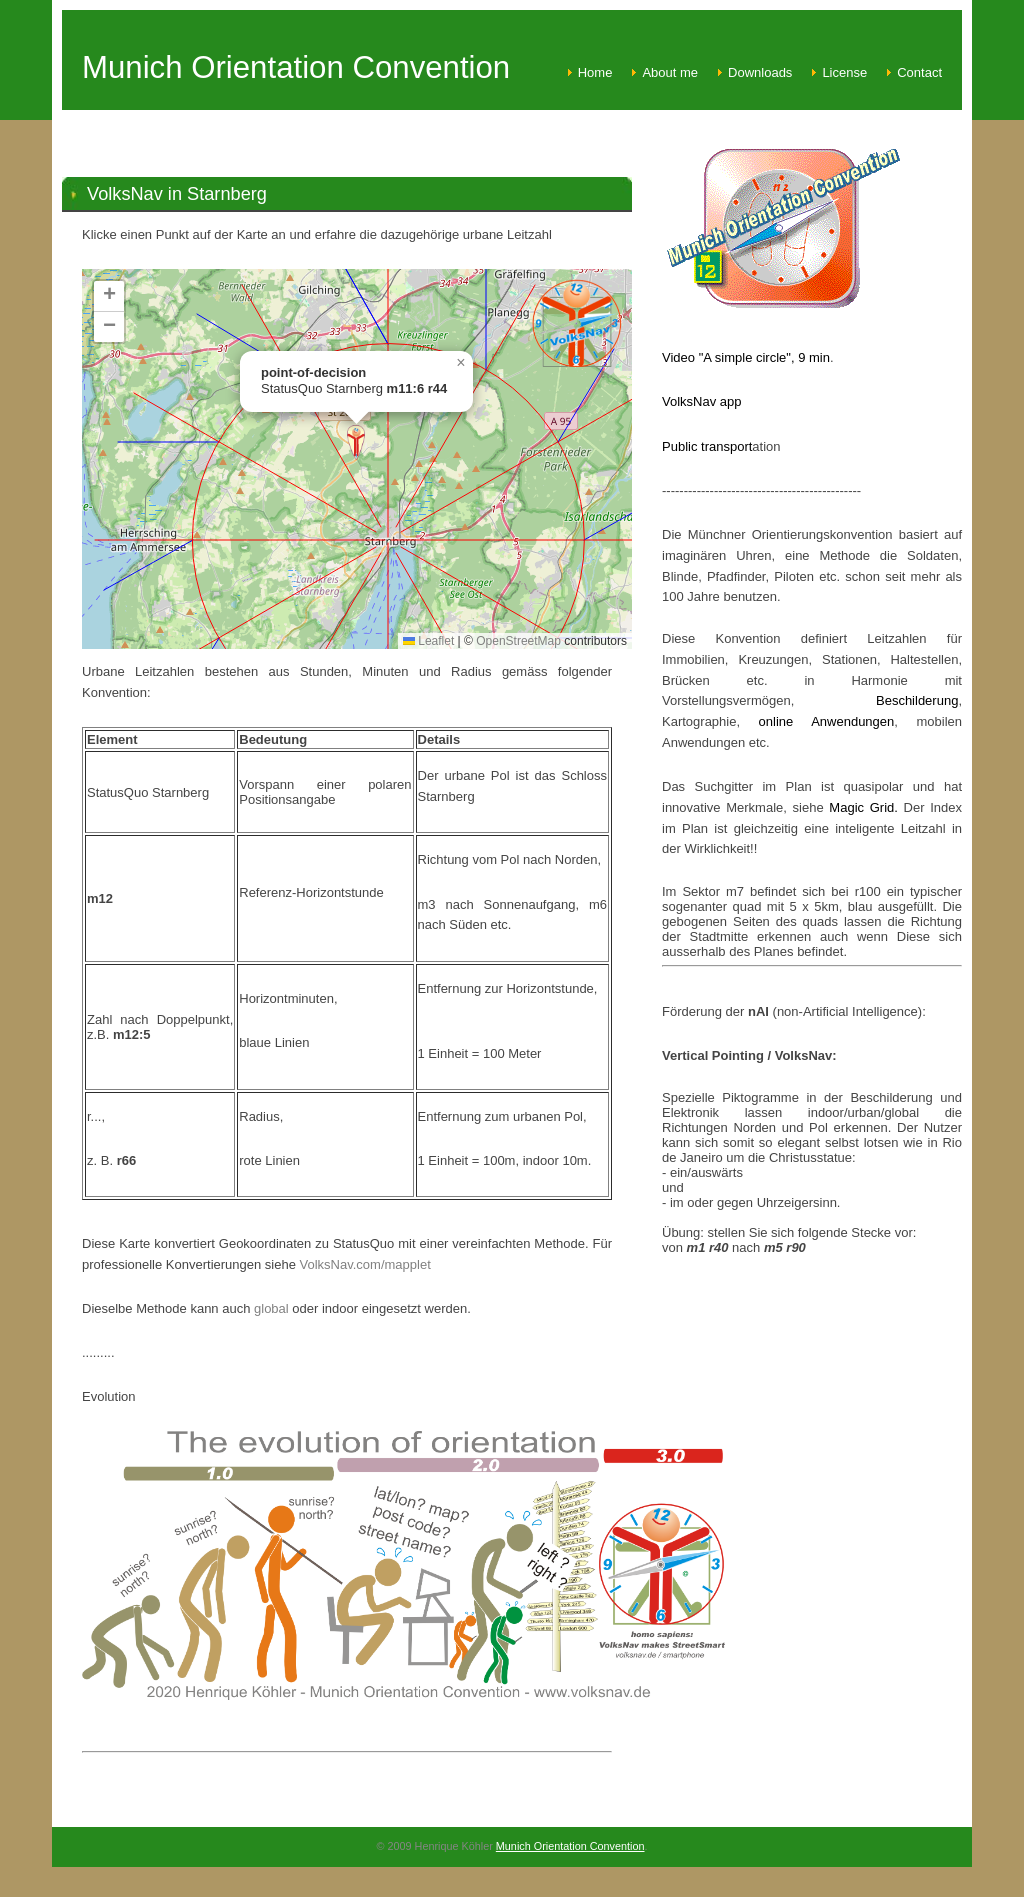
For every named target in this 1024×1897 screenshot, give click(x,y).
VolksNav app (702, 401)
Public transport (707, 446)
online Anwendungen (817, 721)
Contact (919, 72)
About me (670, 72)
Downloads (760, 72)
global (273, 1308)
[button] (356, 442)
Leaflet (428, 641)
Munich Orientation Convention (570, 1846)
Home (595, 72)
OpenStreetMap (518, 641)
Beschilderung (917, 700)
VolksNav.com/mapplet (365, 1264)
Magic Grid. (866, 807)
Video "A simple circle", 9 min (746, 357)
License (844, 72)
